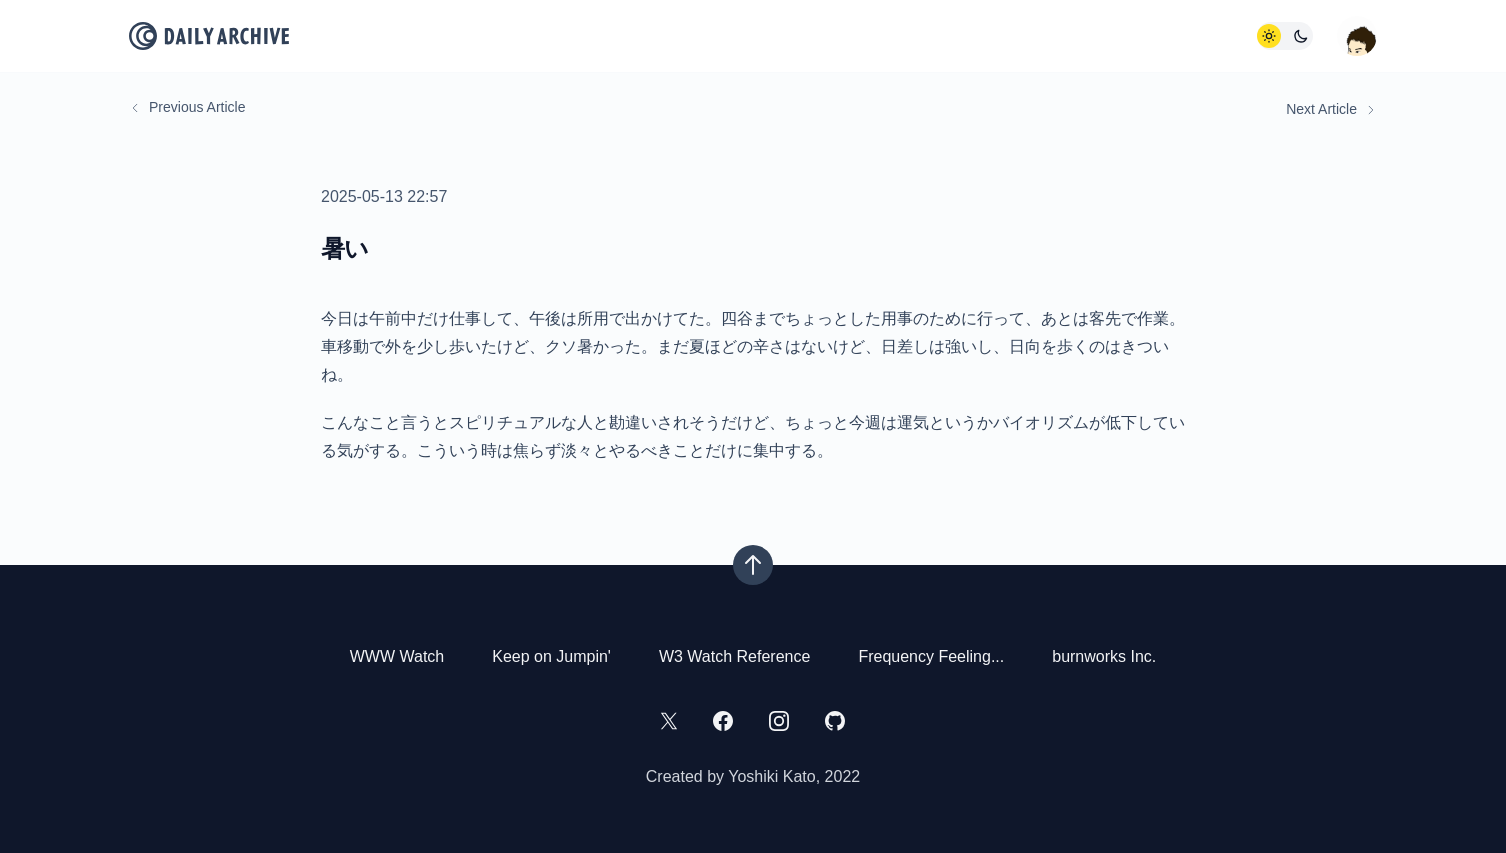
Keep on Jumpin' (551, 656)
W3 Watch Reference (734, 656)
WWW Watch (397, 656)
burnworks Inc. (1104, 656)
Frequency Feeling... (931, 656)
